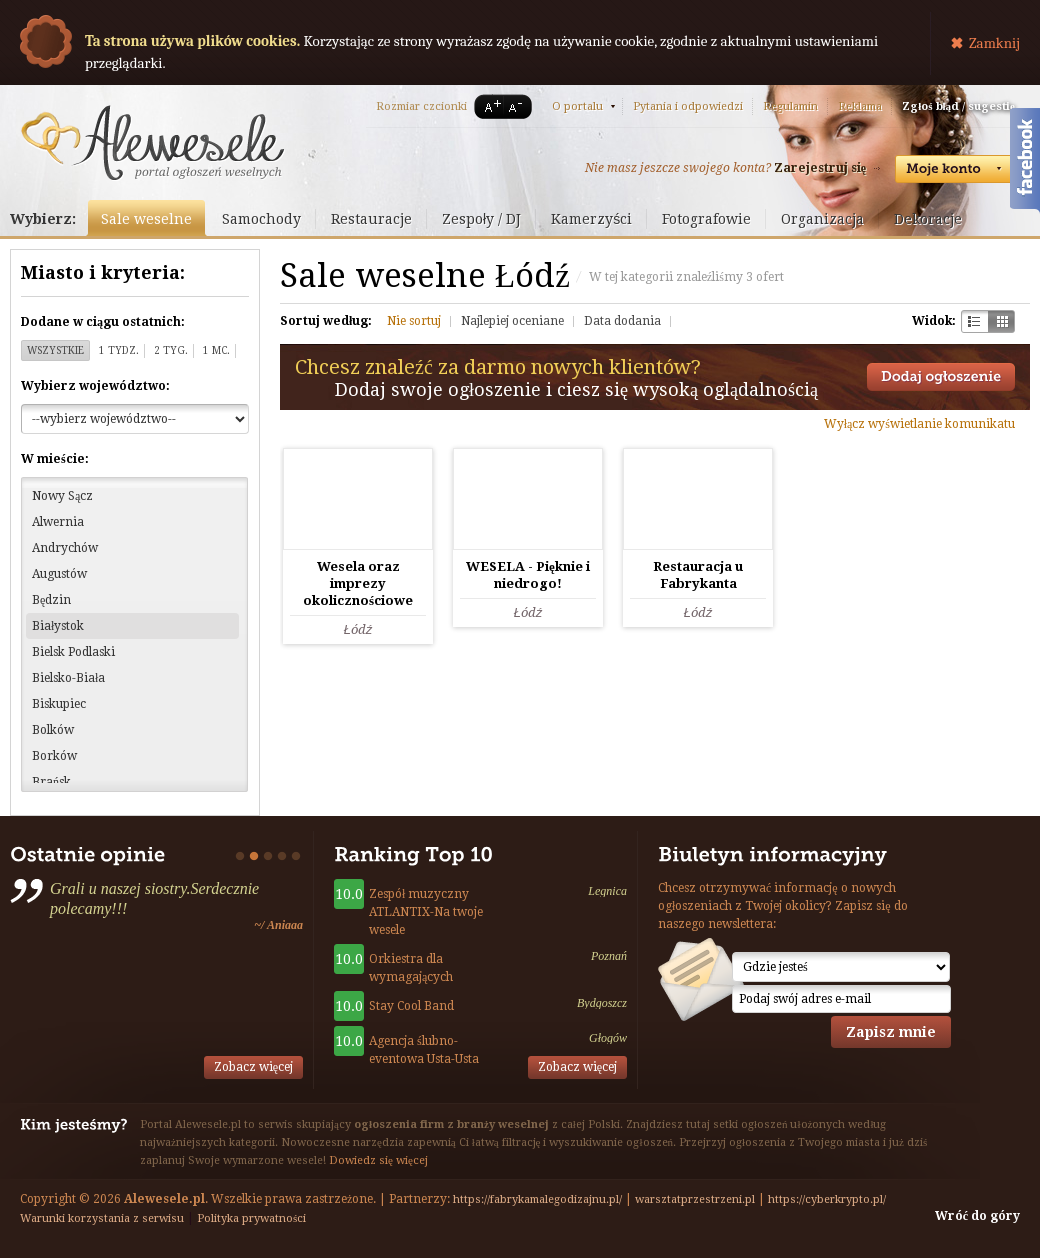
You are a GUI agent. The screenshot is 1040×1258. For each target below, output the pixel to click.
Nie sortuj (414, 321)
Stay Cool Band (411, 1006)
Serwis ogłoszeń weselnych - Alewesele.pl (152, 143)
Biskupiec (59, 704)
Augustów (59, 574)
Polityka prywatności (251, 1218)
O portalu (577, 106)
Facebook (1025, 163)
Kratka (1001, 321)
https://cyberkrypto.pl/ (827, 1199)
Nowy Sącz (62, 496)
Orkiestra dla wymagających (411, 968)
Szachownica (974, 321)
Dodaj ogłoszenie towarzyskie (941, 377)
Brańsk (51, 782)
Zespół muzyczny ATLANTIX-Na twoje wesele (426, 912)
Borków (54, 756)
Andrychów (65, 548)
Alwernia (58, 522)
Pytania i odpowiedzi (688, 106)
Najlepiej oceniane (512, 321)
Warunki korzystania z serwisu (102, 1218)
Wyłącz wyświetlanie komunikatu (919, 424)
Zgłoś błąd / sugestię (958, 106)
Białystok (58, 626)
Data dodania (622, 321)
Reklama (860, 106)
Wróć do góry (977, 1216)
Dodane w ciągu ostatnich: (103, 322)
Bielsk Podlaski (73, 652)
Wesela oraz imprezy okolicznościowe (358, 583)
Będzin (51, 600)
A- (519, 106)
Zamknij (994, 43)
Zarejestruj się (820, 168)
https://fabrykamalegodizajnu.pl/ (537, 1199)
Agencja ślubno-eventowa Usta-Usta (424, 1050)
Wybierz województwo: (95, 386)
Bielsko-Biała (68, 678)
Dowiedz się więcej (378, 1160)
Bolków (53, 730)
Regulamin (790, 106)
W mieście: (55, 459)
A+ (489, 106)
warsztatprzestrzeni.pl (695, 1199)
